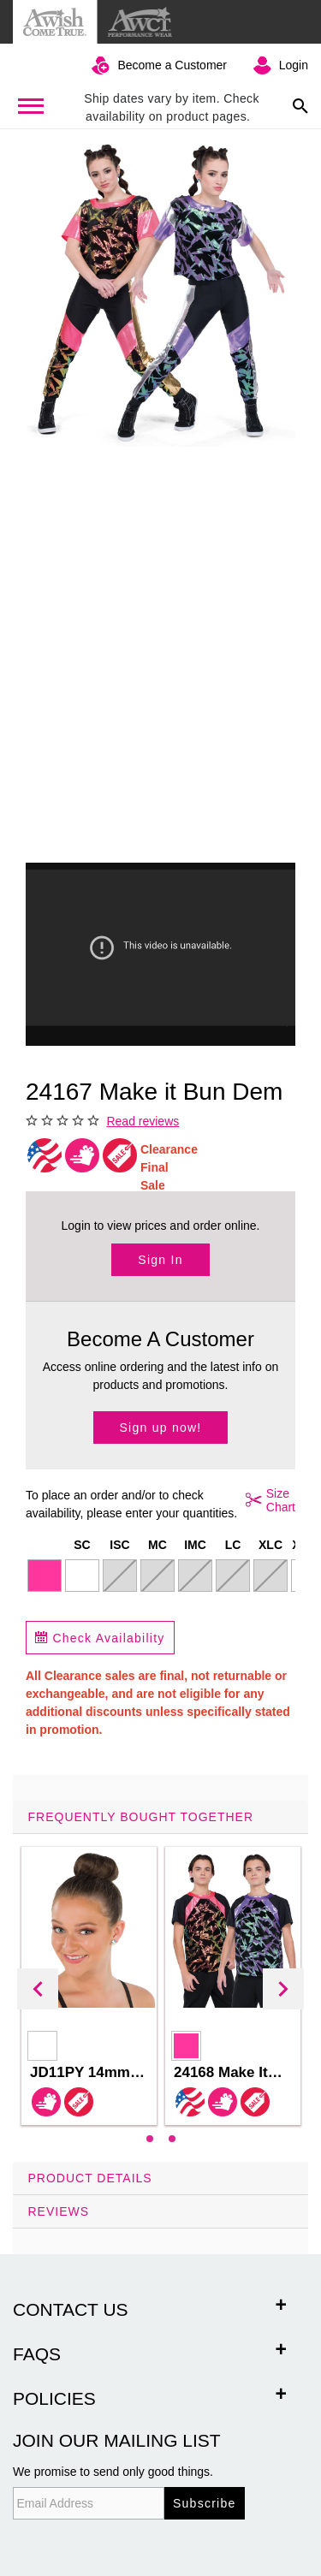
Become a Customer (172, 65)
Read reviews (142, 1121)
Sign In (160, 1260)
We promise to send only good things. (113, 2471)
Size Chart (267, 1500)
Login (293, 65)
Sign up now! (161, 1427)
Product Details (90, 2178)
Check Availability (100, 1638)
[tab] (160, 1981)
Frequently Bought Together (141, 1817)
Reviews (59, 2211)
